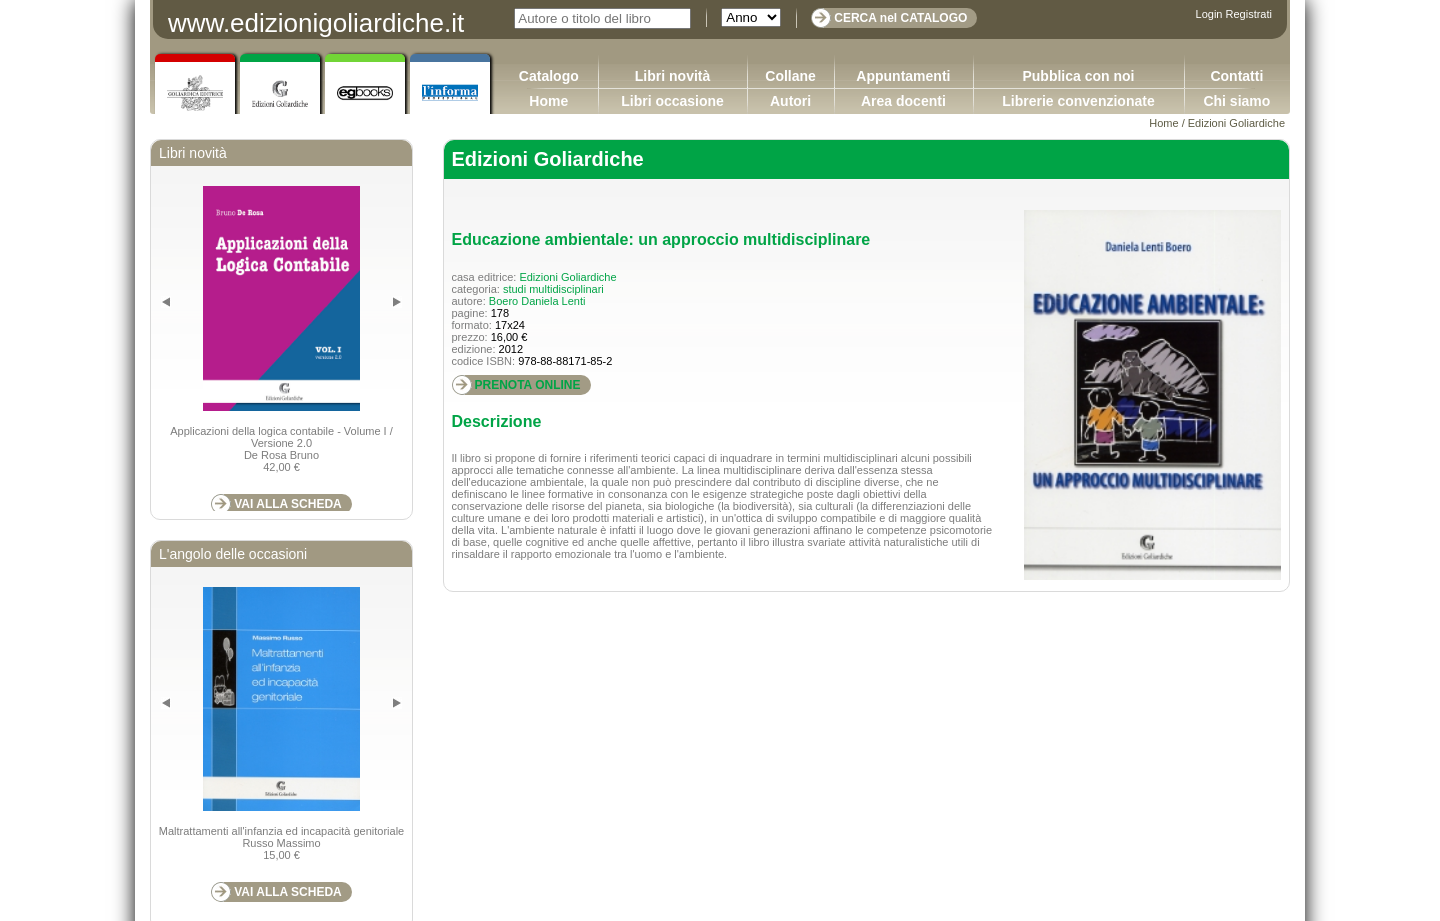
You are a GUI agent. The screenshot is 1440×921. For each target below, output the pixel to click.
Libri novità (672, 76)
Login (1209, 14)
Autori (790, 101)
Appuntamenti (903, 76)
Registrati (1249, 14)
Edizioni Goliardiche (1236, 123)
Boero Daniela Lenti (537, 301)
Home (548, 101)
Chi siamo (1236, 101)
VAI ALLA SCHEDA (288, 504)
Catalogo (549, 76)
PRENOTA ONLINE (528, 385)
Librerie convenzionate (1078, 101)
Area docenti (903, 101)
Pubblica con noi (1078, 76)
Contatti (1236, 76)
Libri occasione (672, 101)
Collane (790, 76)
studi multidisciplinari (553, 289)
